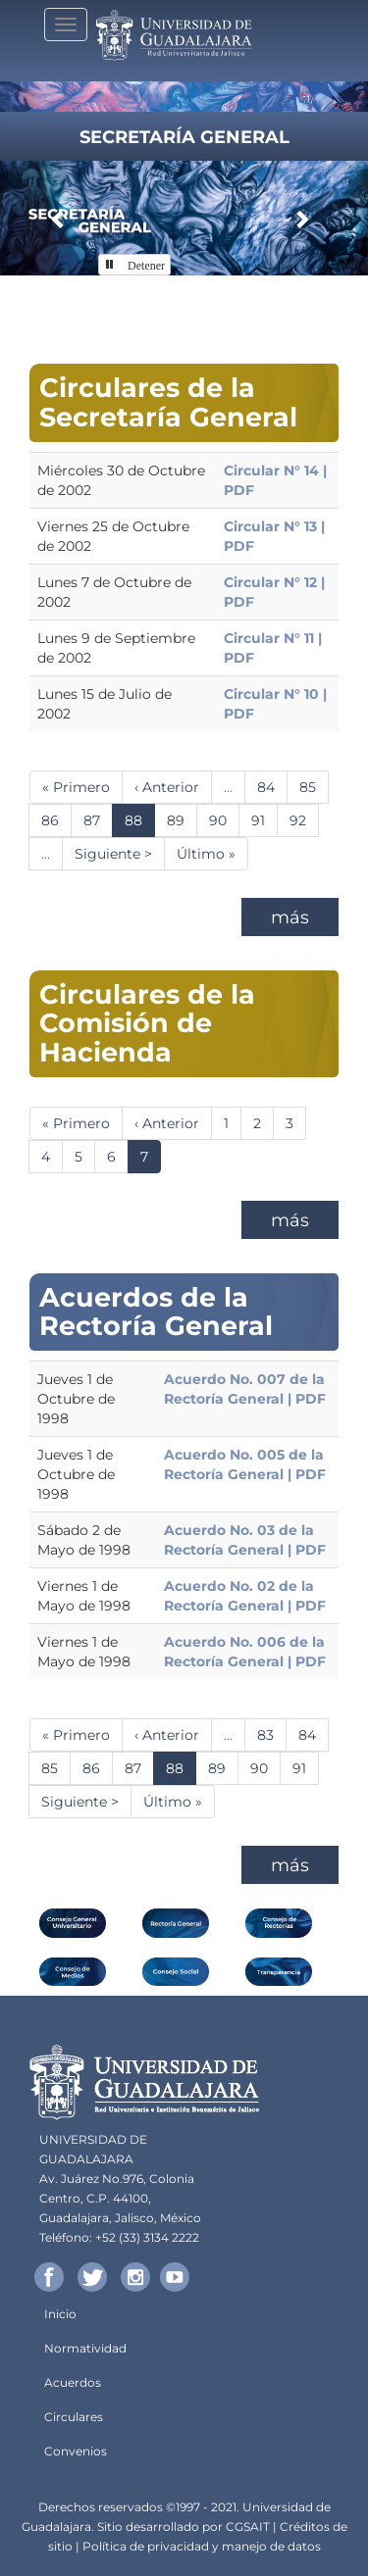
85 (314, 786)
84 (272, 786)
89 (182, 820)
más (290, 917)
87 (98, 820)
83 (272, 1734)
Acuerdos (72, 2382)
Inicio (60, 2313)
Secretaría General (184, 137)
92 (304, 820)
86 (56, 820)
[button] (58, 218)
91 (264, 820)
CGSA (242, 2526)
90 (224, 820)
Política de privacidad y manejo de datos (201, 2546)
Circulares (73, 2416)
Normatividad (85, 2348)
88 (140, 824)
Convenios (75, 2451)
